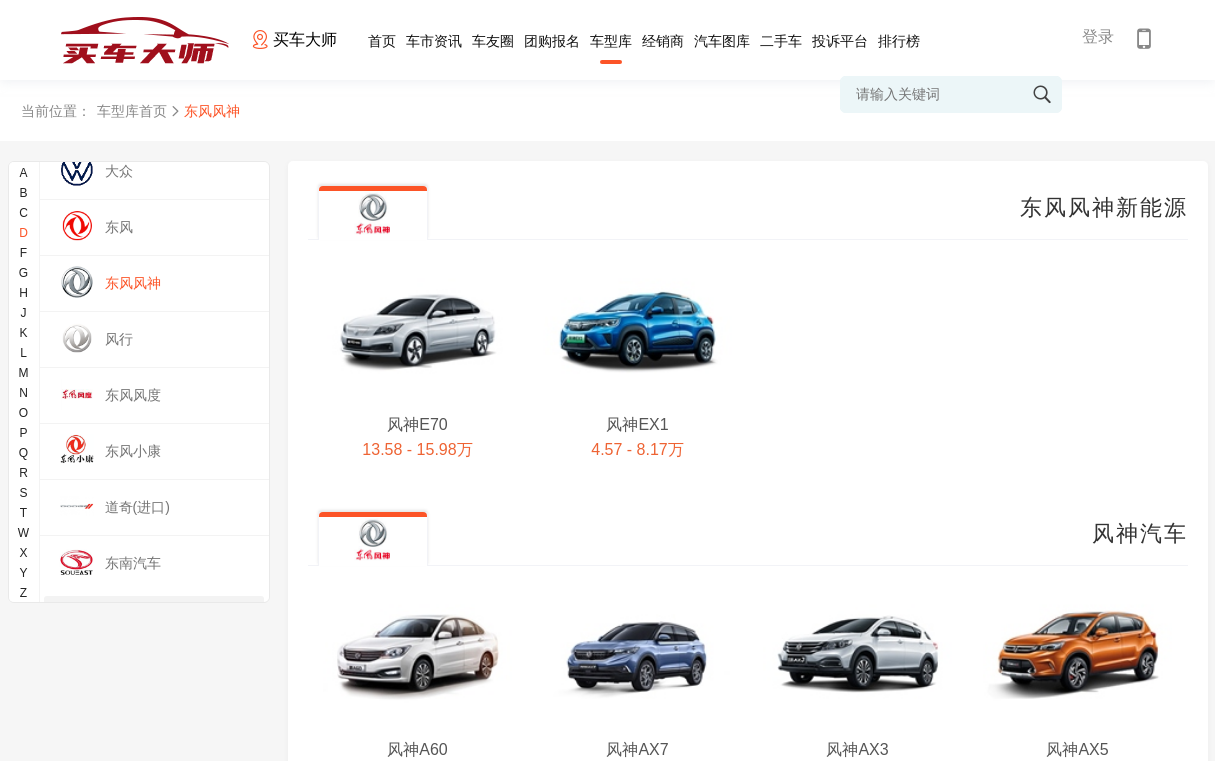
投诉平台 (840, 41)
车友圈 (493, 41)
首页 (382, 41)
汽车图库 (722, 41)
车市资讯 (434, 41)
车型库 (611, 41)
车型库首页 (132, 111)
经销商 (663, 41)
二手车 (781, 41)
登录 (1098, 36)
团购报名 (552, 41)
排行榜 (899, 41)
